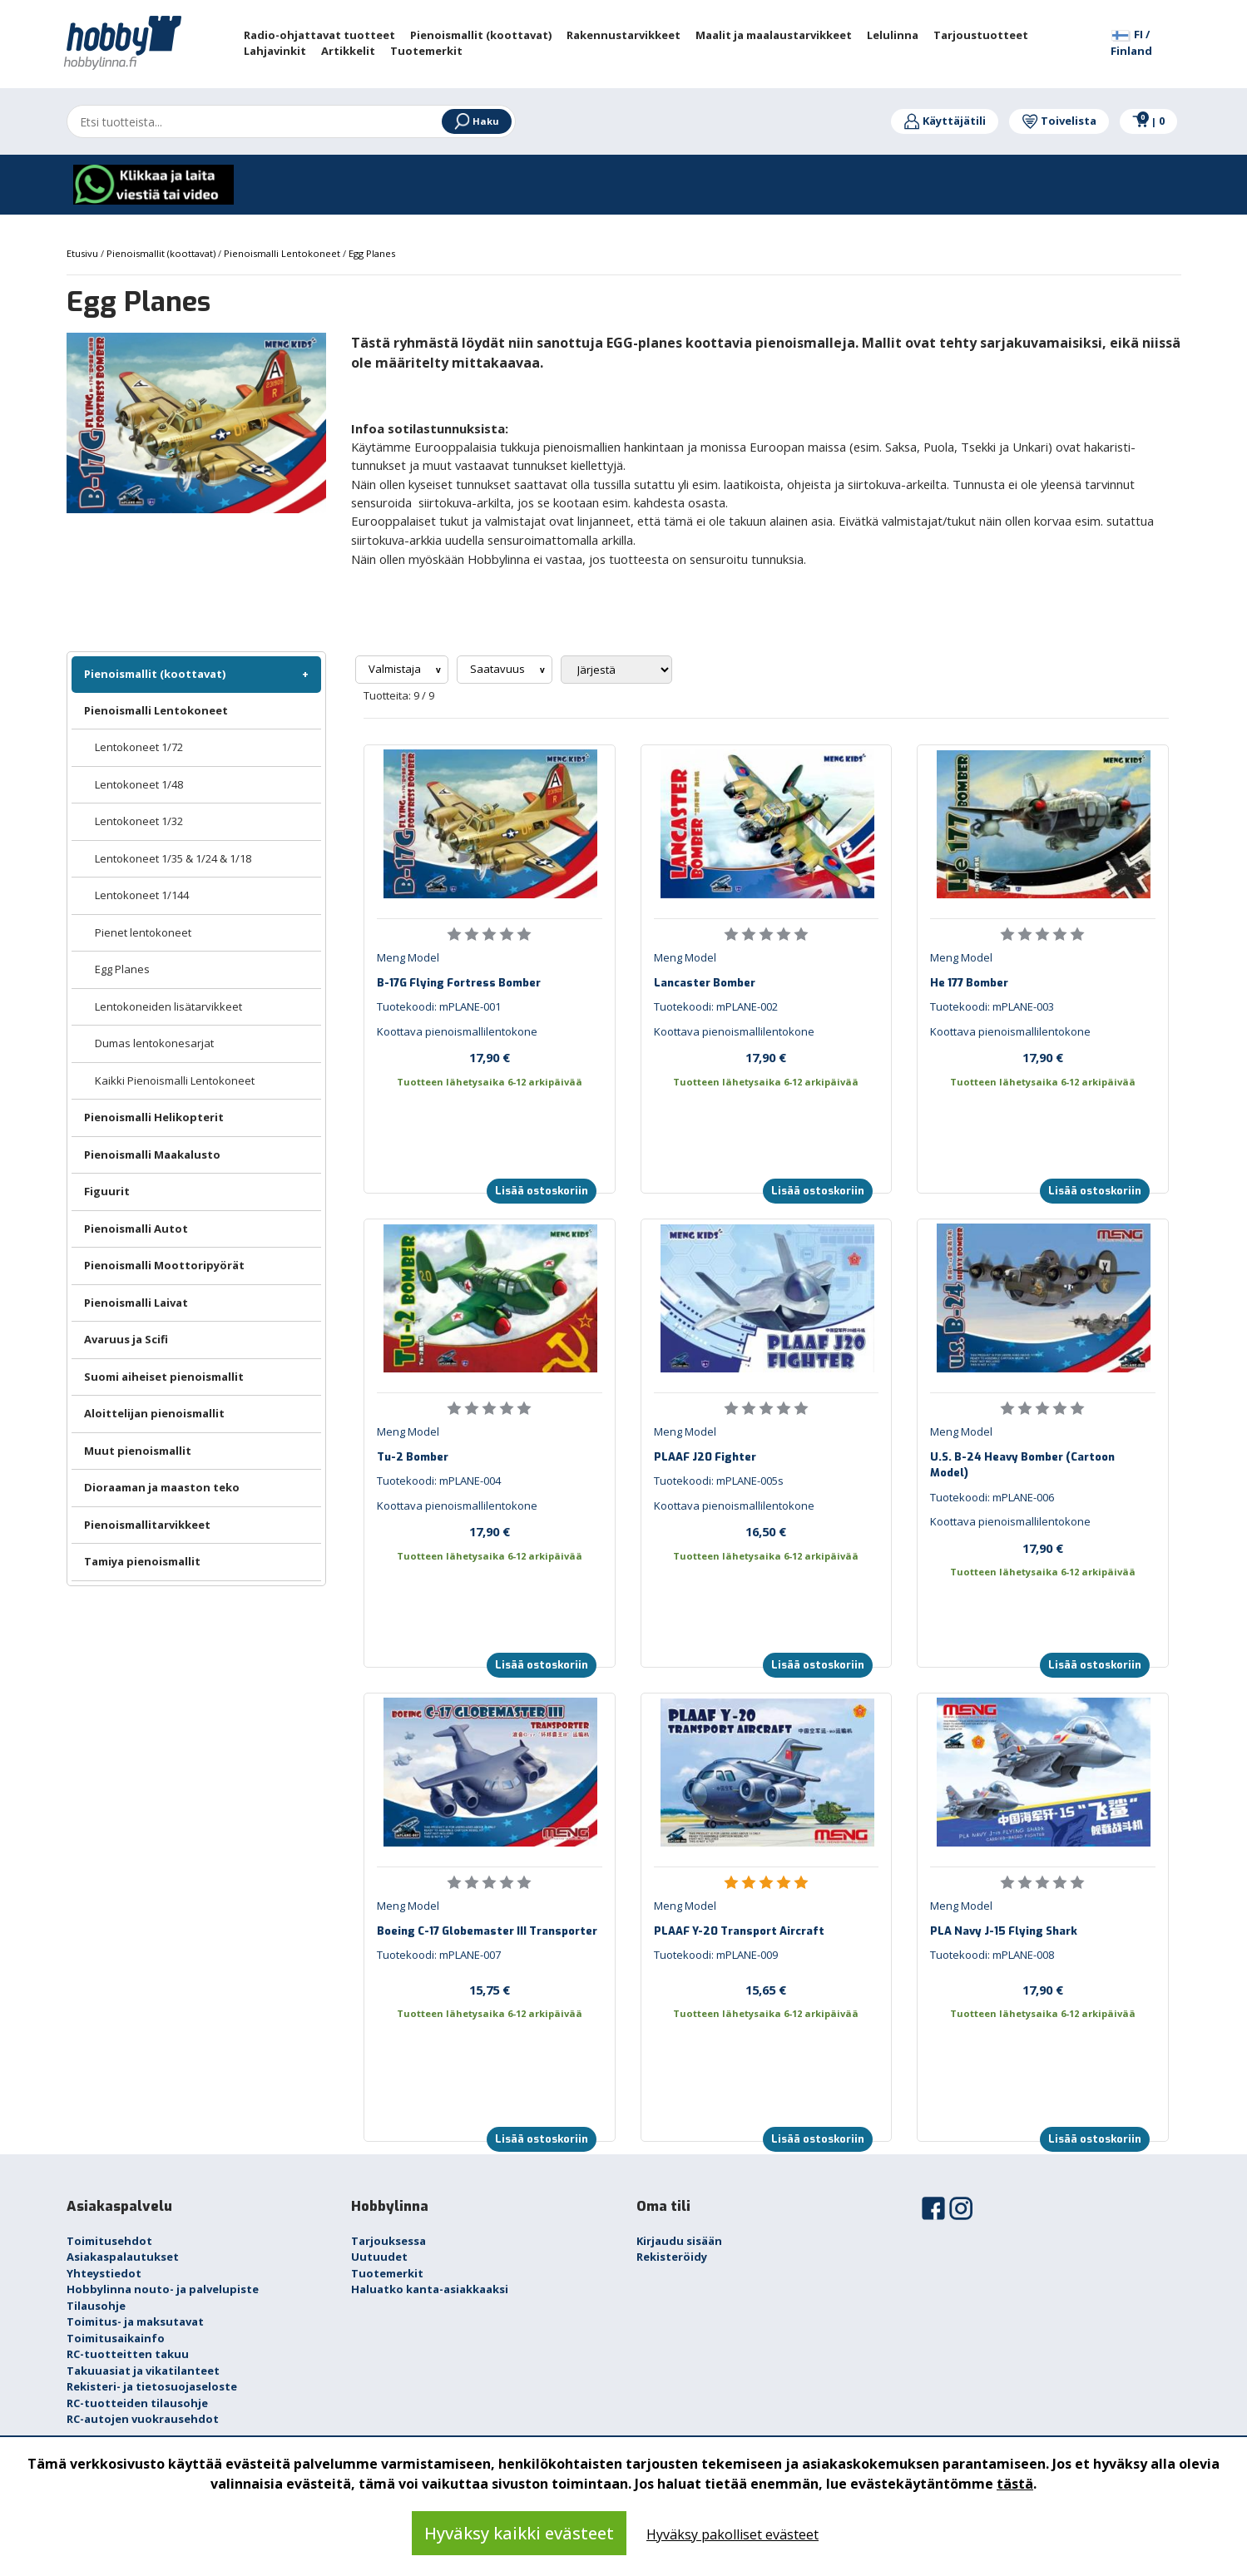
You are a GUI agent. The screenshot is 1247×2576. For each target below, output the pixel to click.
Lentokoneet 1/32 (139, 820)
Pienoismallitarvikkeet (147, 1524)
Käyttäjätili (944, 120)
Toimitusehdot (109, 2240)
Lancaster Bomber (704, 983)
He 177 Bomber (969, 983)
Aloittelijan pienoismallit (154, 1413)
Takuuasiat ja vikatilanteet (143, 2370)
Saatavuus (498, 668)
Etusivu (84, 253)
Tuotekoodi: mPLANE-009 (716, 1954)
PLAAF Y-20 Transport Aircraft (739, 1931)
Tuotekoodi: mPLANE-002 (716, 1006)
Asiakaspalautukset (123, 2256)
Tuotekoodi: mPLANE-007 (439, 1954)
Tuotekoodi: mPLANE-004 (439, 1480)
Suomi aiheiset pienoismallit (164, 1376)
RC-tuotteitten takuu (128, 2353)
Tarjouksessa (388, 2240)
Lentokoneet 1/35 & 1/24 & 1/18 (173, 858)
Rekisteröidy (671, 2256)
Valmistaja (396, 668)
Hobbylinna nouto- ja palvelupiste (163, 2289)
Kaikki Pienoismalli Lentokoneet (175, 1080)
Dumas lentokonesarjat (154, 1043)
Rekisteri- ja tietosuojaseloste (152, 2386)
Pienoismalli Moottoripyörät (164, 1265)
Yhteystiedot (104, 2273)
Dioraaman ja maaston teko (162, 1487)
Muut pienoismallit (137, 1450)
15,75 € (489, 1989)
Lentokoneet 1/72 (139, 746)
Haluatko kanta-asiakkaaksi (429, 2289)
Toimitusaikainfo (116, 2338)
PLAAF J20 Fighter (705, 1457)
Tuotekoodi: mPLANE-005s (719, 1480)
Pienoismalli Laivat (136, 1302)
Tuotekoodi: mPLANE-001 (439, 1006)
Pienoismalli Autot (136, 1228)
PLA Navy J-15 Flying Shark (1003, 1931)
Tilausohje (96, 2305)
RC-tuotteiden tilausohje (137, 2403)
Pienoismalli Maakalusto (152, 1154)
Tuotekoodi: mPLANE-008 (992, 1954)
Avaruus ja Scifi (126, 1339)
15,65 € (765, 1989)
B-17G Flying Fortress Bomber (459, 983)
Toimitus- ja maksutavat (135, 2321)
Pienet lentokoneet (143, 932)
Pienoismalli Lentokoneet (156, 710)
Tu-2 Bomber (412, 1457)
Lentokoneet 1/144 (142, 895)
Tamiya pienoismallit (142, 1561)
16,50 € (765, 1531)
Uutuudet (379, 2256)
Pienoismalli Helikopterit (154, 1117)
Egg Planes (122, 969)
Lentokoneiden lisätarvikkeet (168, 1006)
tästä (1015, 2484)
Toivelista (1059, 120)
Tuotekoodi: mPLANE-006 (992, 1497)
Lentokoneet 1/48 (139, 784)
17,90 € (489, 1057)
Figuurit (107, 1191)
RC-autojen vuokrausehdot (143, 2418)
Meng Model (408, 957)
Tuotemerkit (387, 2273)
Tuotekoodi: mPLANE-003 (992, 1006)
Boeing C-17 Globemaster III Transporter (487, 1931)
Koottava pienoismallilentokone (457, 1031)
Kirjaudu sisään (679, 2240)
